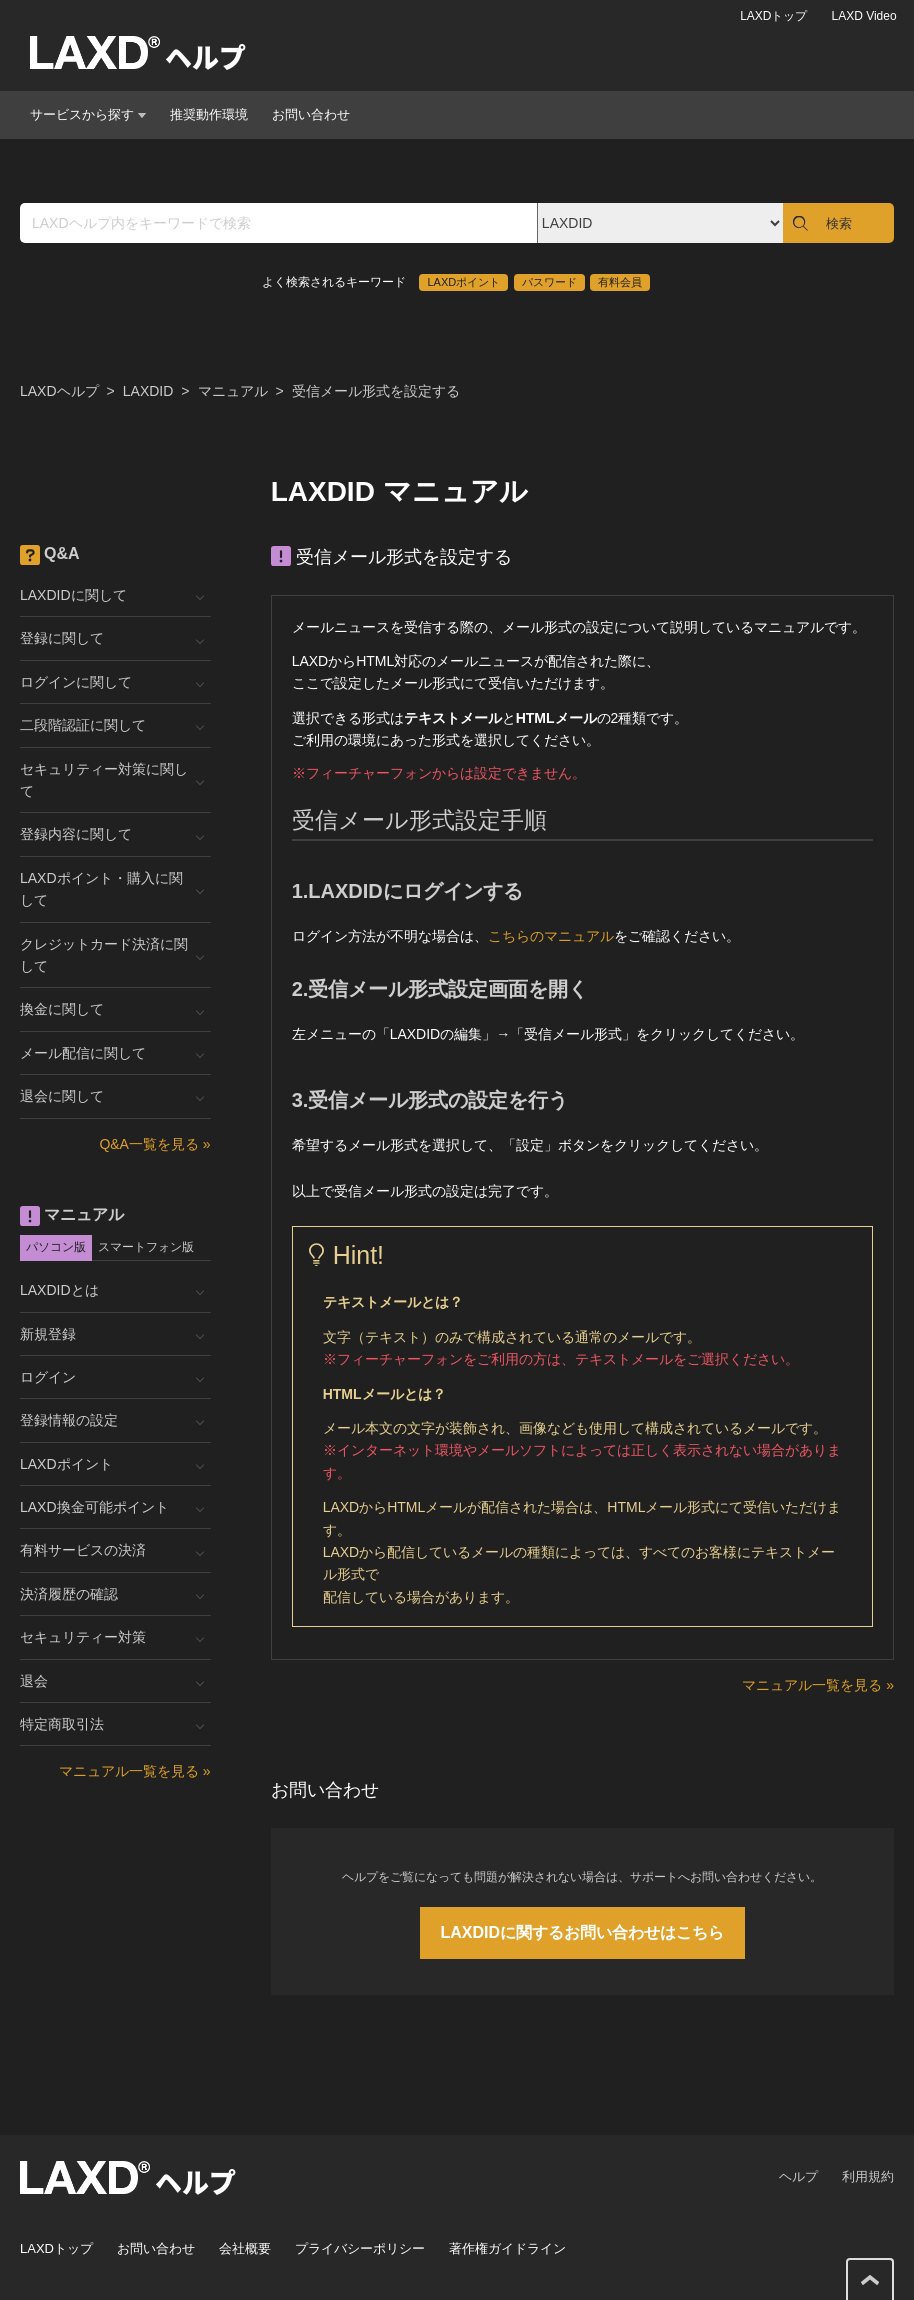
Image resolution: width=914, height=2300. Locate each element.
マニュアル (233, 391)
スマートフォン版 (146, 1247)
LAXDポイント (463, 282)
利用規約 (868, 2176)
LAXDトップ (773, 16)
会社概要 (245, 2248)
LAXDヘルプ (59, 391)
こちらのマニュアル (551, 936)
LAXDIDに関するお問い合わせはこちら (583, 1932)
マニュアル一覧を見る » (818, 1685)
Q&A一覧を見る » (154, 1144)
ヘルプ (798, 2176)
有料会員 (620, 282)
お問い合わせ (311, 114)
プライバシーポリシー (360, 2248)
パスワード (549, 282)
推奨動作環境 (209, 114)
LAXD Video (863, 16)
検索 (839, 223)
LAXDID (148, 391)
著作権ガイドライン (507, 2248)
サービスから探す (88, 114)
